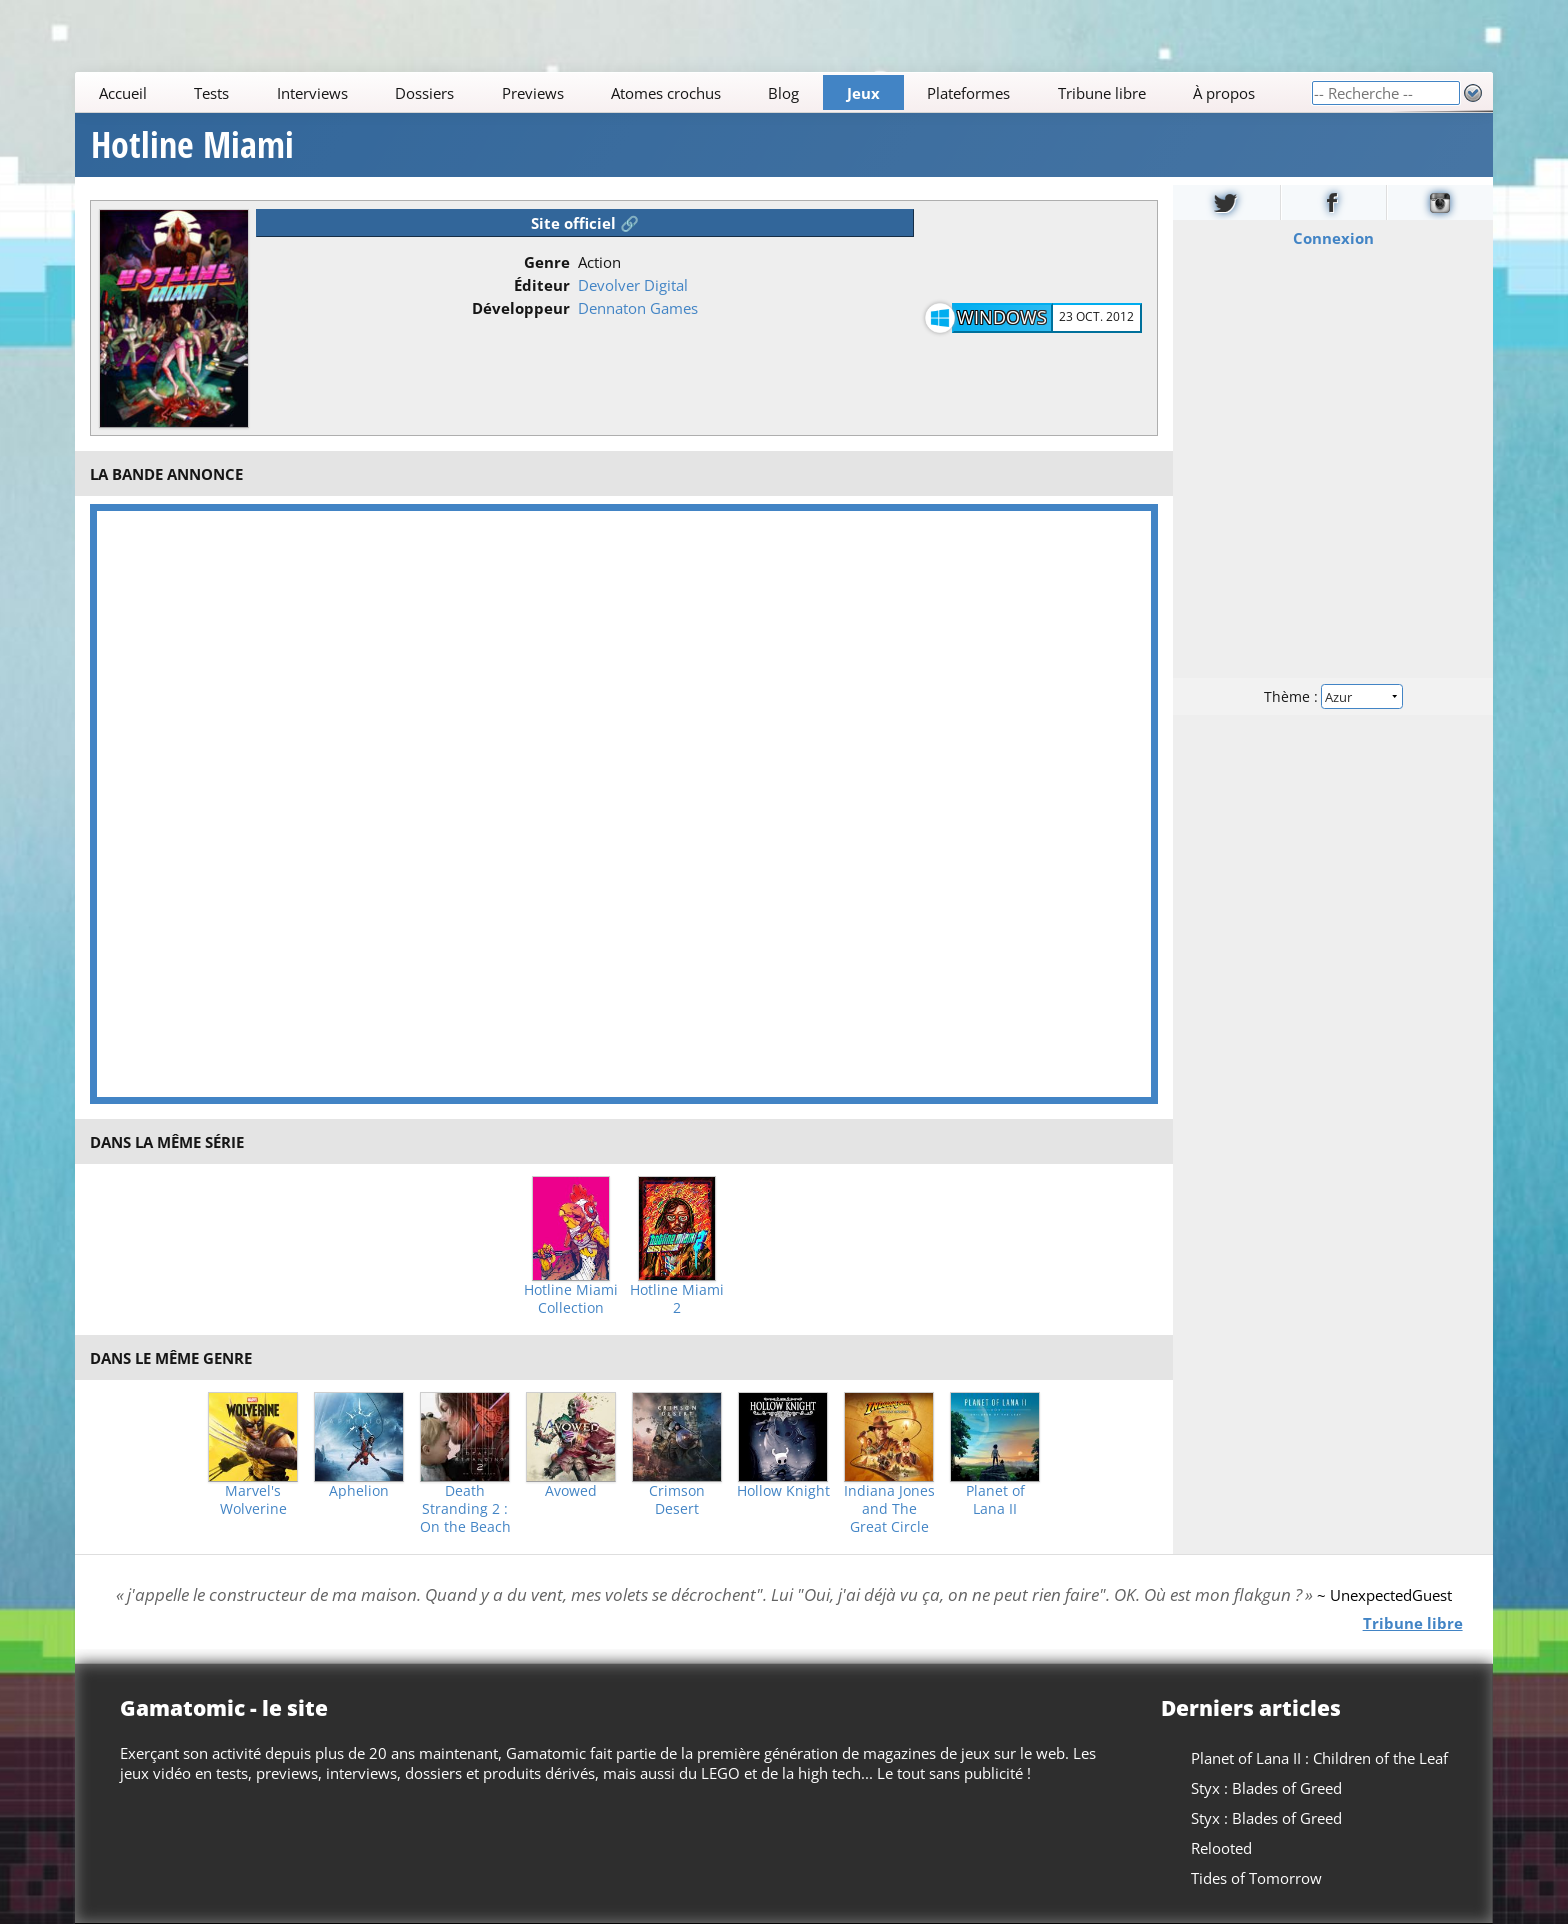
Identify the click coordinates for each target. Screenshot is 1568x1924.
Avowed (571, 1491)
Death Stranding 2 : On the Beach (465, 1509)
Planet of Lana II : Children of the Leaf (1319, 1758)
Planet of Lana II (995, 1500)
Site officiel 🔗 (585, 223)
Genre (547, 262)
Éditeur (542, 285)
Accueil (123, 93)
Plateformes (969, 93)
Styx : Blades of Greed (1266, 1788)
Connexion (1332, 238)
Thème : (1333, 696)
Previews (533, 93)
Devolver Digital (633, 285)
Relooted (1221, 1848)
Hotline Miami (192, 145)
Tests (211, 93)
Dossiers (424, 93)
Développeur (521, 308)
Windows (1002, 317)
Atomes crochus (666, 93)
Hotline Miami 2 (677, 1299)
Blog (784, 93)
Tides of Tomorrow (1256, 1878)
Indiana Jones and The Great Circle (889, 1509)
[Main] (693, 92)
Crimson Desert (677, 1500)
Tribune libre (1102, 93)
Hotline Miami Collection (571, 1299)
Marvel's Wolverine (253, 1500)
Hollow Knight (783, 1491)
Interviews (312, 93)
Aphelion (359, 1491)
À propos (1224, 93)
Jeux (863, 93)
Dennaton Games (638, 308)
